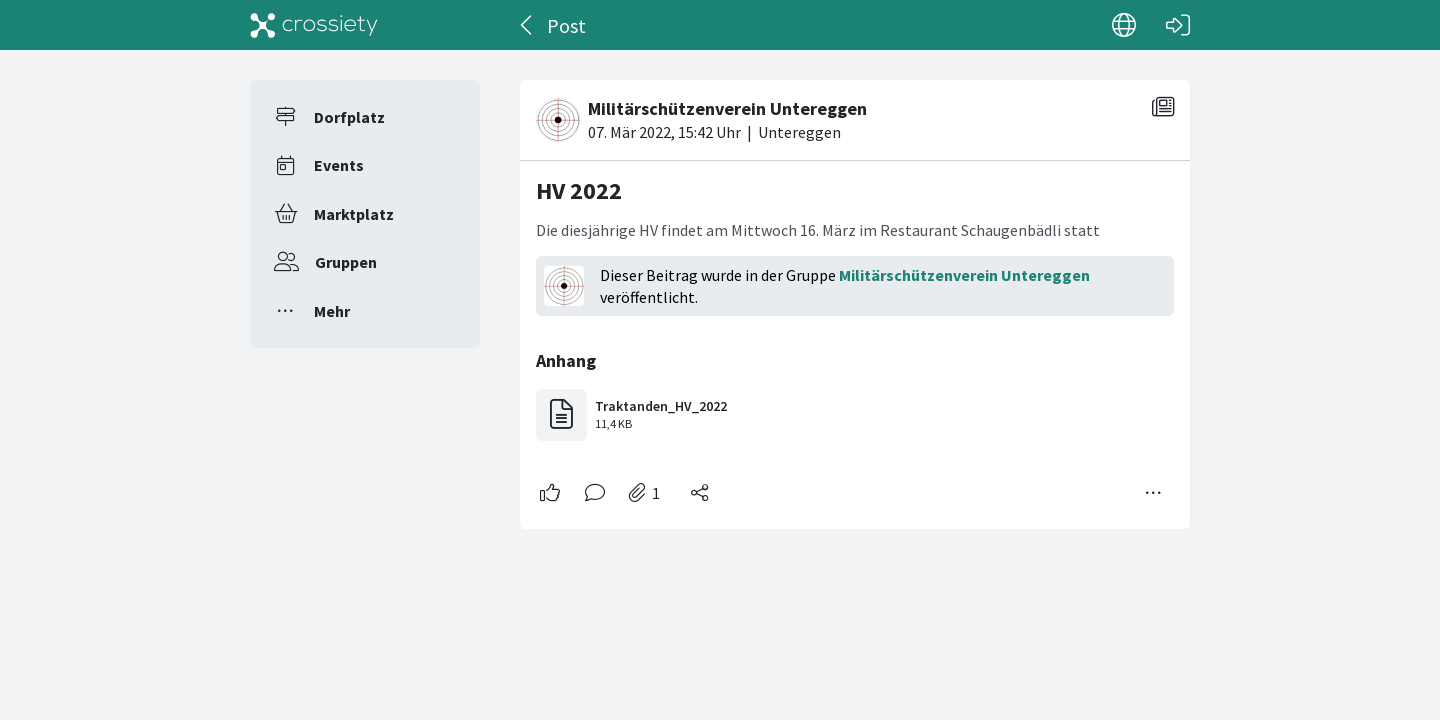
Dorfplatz (349, 117)
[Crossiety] (314, 25)
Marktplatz (354, 214)
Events (339, 165)
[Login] (1178, 25)
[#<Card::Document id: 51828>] (855, 296)
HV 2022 (579, 190)
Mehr (332, 311)
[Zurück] (527, 25)
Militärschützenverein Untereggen (964, 275)
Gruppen (346, 262)
